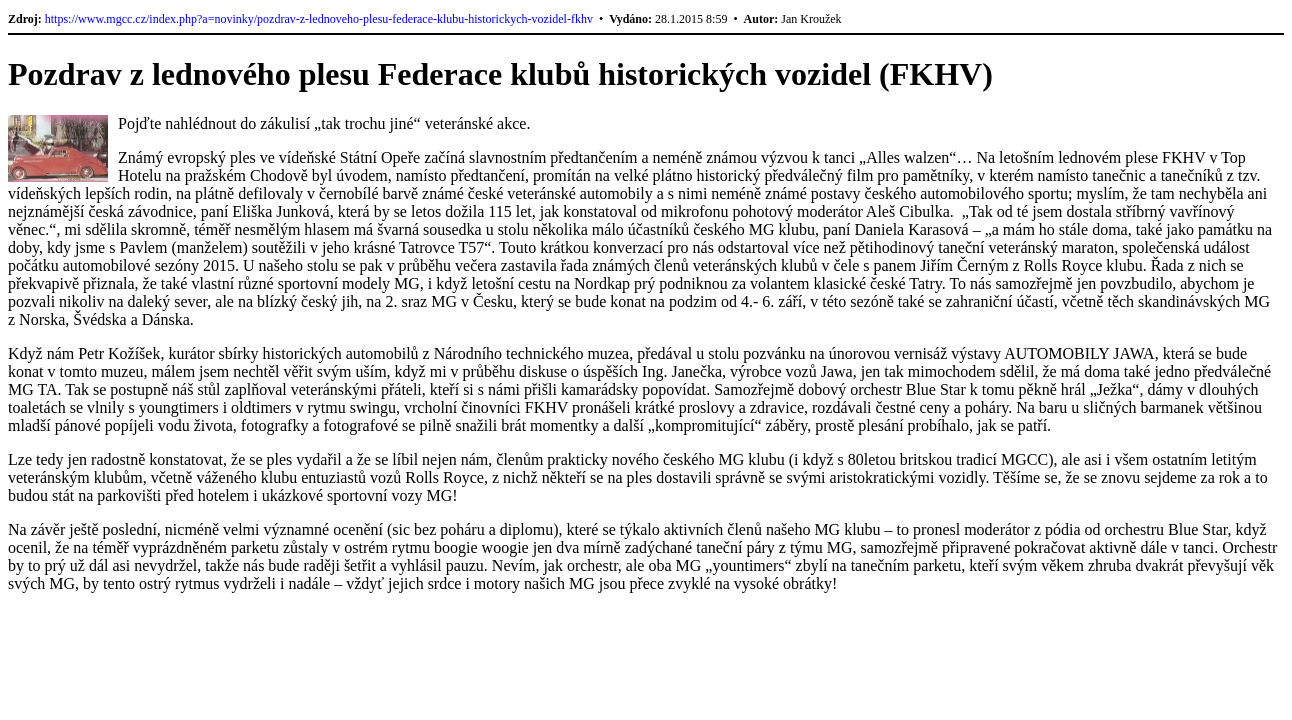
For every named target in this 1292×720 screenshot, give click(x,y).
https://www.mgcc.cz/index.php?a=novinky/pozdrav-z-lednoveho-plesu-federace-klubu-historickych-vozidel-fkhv (319, 19)
